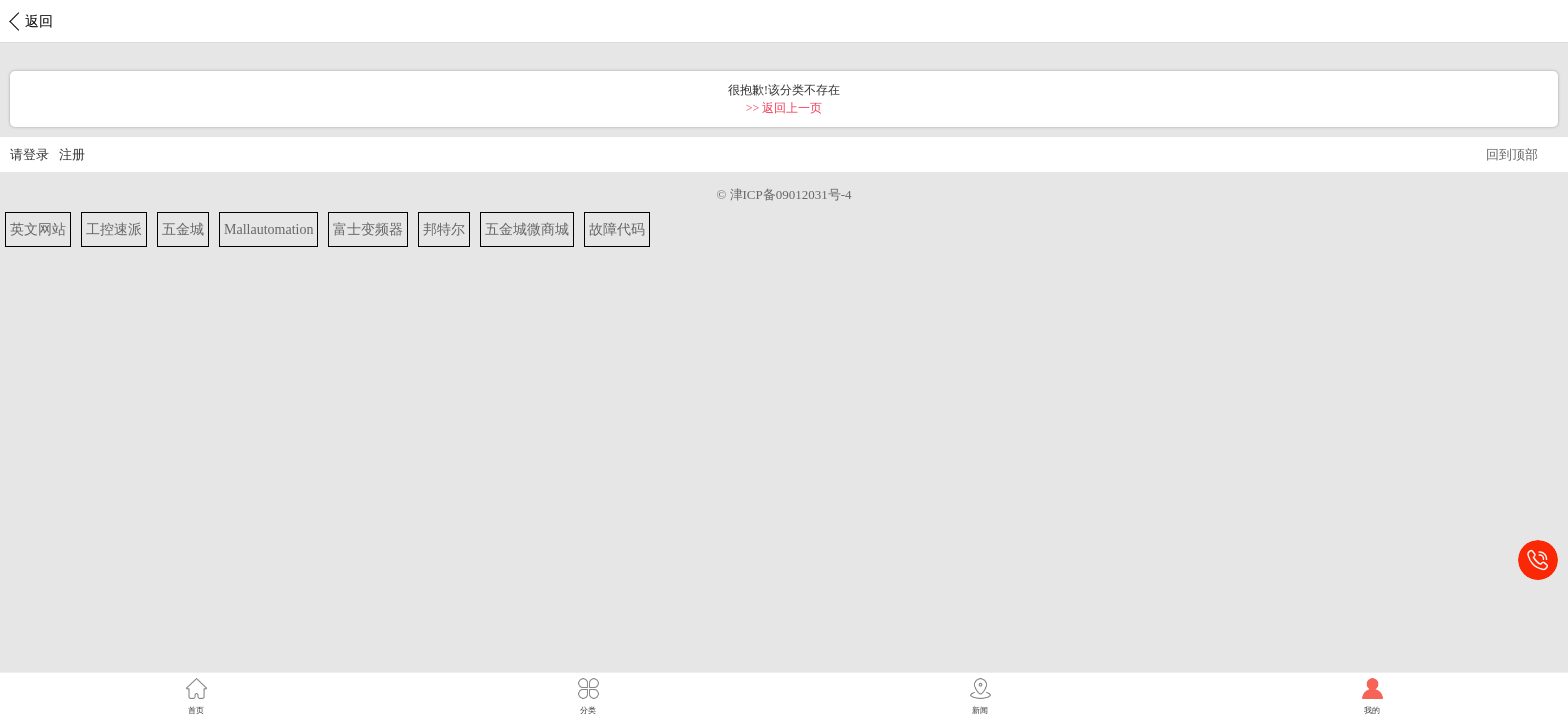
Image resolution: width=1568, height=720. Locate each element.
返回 (39, 21)
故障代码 (617, 229)
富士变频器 (368, 229)
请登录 (29, 154)
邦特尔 (444, 229)
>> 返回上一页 (784, 108)
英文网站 (38, 229)
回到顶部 (1512, 154)
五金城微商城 (527, 229)
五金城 (183, 229)
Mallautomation (268, 229)
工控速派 (114, 229)
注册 (72, 154)
